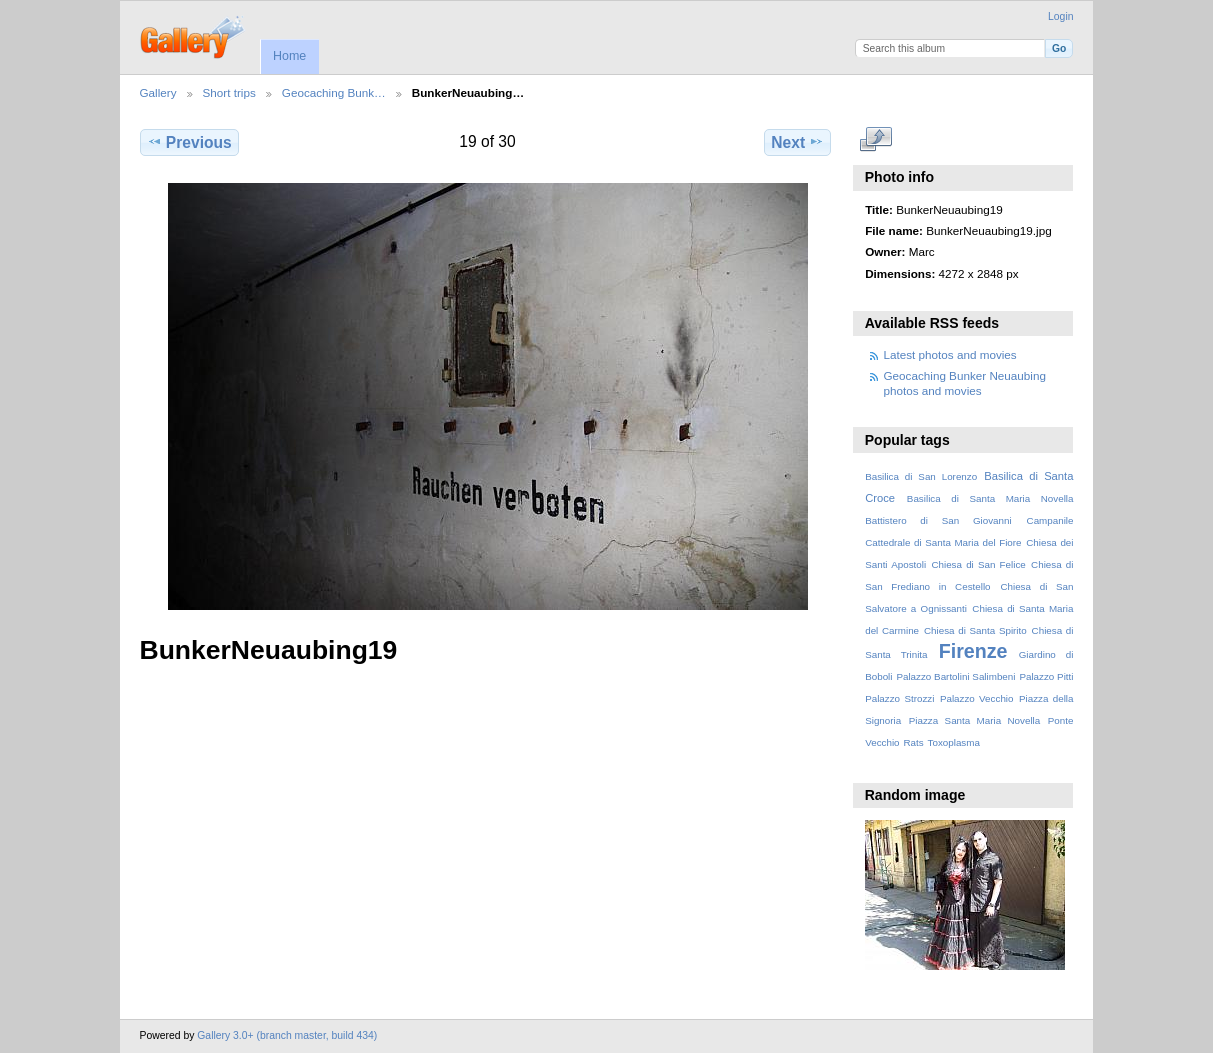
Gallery (158, 92)
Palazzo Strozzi (899, 698)
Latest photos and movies (950, 354)
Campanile (1050, 520)
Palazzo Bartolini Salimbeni (955, 676)
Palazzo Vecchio (977, 698)
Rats (913, 742)
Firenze (973, 651)
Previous (189, 142)
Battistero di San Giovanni (938, 520)
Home (289, 56)
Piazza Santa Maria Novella (975, 720)
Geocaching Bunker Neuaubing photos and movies (965, 382)
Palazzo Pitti (1046, 676)
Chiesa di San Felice (978, 564)
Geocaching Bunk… (334, 92)
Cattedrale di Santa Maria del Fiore (943, 542)
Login (1060, 16)
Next (797, 142)
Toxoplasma (954, 742)
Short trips (229, 92)
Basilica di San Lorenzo (921, 476)
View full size (875, 140)
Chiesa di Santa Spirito (975, 630)
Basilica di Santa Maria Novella (990, 498)
